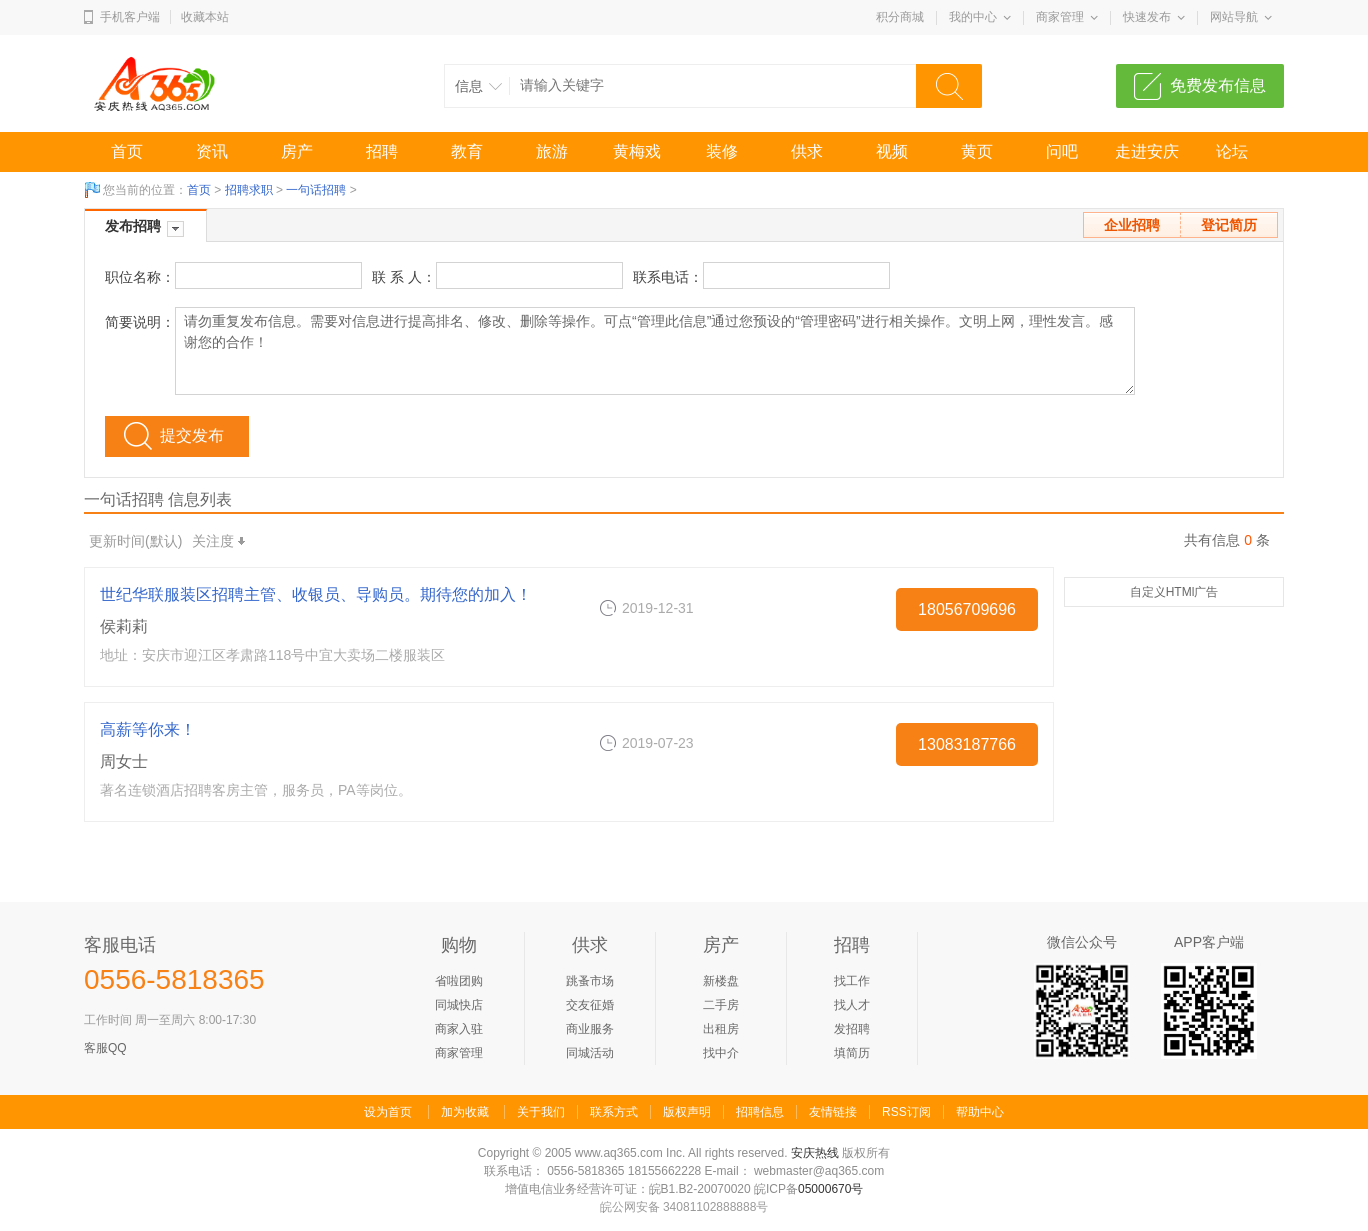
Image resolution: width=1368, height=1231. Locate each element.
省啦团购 (459, 981)
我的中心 (973, 17)
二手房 (721, 1005)
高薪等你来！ (148, 729)
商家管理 (1060, 17)
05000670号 (830, 1189)
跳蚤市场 (590, 981)
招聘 (382, 151)
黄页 (977, 151)
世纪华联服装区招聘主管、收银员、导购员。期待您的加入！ (316, 594)
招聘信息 (760, 1112)
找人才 (852, 1005)
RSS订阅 (906, 1112)
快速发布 (1147, 17)
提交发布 (192, 435)
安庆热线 (815, 1153)
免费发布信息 (1218, 85)
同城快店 (459, 1005)
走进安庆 (1147, 151)
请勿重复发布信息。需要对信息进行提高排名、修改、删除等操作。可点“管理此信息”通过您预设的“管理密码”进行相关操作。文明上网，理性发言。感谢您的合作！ (655, 351)
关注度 (218, 541)
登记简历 (1229, 225)
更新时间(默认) (135, 541)
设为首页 (388, 1112)
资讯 (212, 151)
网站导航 (1234, 17)
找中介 (721, 1053)
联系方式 (614, 1112)
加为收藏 (465, 1112)
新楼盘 (721, 981)
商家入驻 (459, 1029)
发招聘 (852, 1029)
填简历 (852, 1053)
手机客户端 (130, 17)
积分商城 (900, 17)
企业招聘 (1132, 225)
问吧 (1062, 151)
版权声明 (687, 1112)
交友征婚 (590, 1005)
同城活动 (590, 1053)
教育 (467, 151)
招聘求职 (249, 190)
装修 (722, 151)
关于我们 (541, 1112)
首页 (127, 151)
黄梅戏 (637, 151)
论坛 (1232, 151)
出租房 (721, 1029)
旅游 (552, 151)
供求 (807, 151)
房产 (297, 151)
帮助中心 (980, 1112)
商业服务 (590, 1029)
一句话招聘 (316, 190)
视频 (892, 151)
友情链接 (833, 1112)
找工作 (852, 981)
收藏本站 (205, 17)
